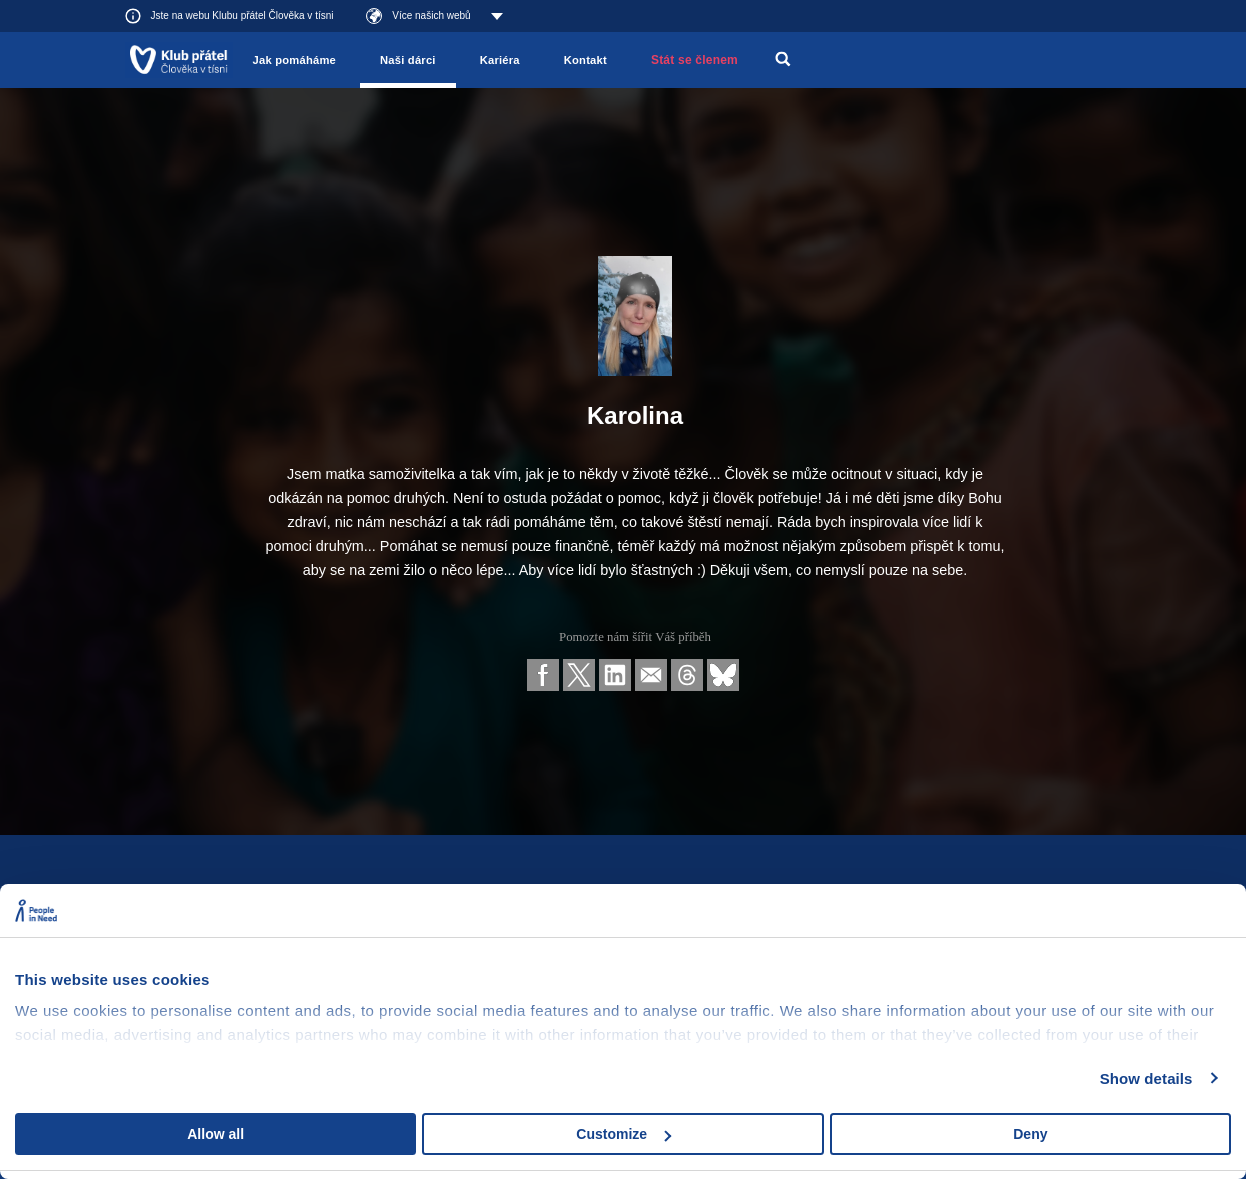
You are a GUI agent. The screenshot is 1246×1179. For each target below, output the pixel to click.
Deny (1030, 1134)
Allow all (215, 1134)
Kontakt (585, 60)
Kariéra (500, 60)
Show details (1146, 1078)
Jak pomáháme (294, 60)
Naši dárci (408, 60)
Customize (623, 1134)
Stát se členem (694, 60)
